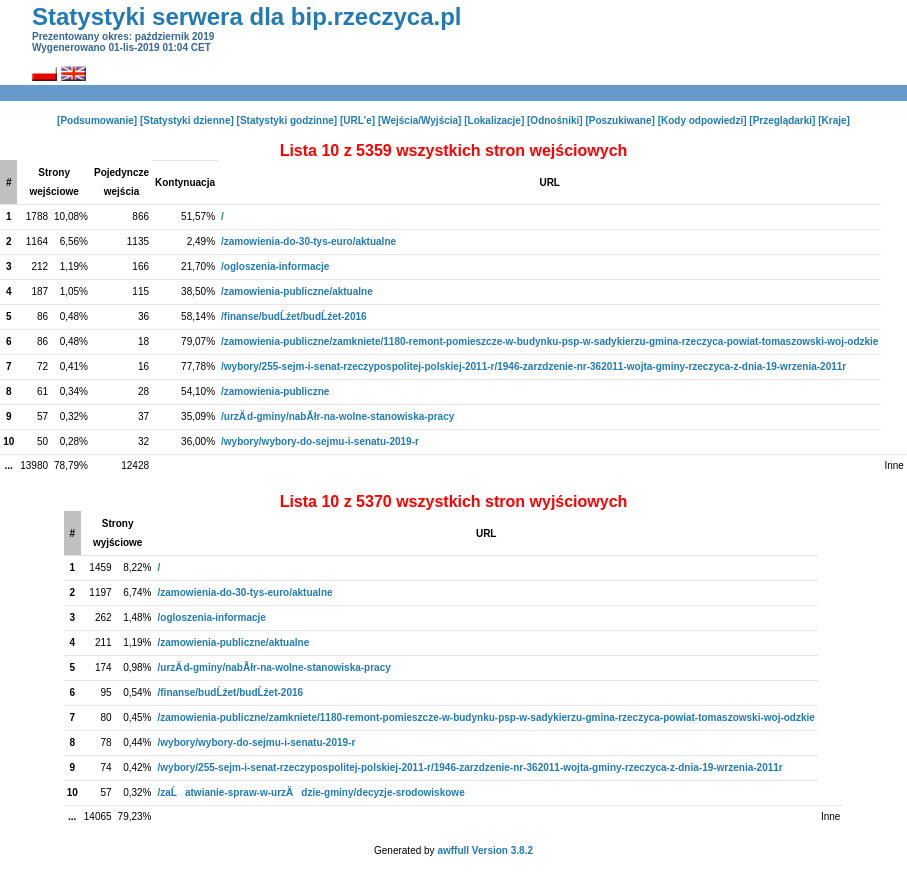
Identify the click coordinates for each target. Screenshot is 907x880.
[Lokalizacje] (494, 120)
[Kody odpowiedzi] (702, 120)
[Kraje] (834, 120)
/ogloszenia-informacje (275, 266)
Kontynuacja (185, 182)
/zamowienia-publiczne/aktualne (297, 291)
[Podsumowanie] (97, 120)
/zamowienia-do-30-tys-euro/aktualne (308, 241)
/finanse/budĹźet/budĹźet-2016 (294, 316)
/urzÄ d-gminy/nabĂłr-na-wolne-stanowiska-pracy (337, 416)
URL (549, 182)
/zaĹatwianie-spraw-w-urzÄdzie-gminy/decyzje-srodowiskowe (311, 792)
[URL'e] (357, 120)
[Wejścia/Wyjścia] (420, 120)
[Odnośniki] (555, 120)
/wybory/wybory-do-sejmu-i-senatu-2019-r (320, 441)
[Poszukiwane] (619, 120)
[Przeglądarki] (782, 120)
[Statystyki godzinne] (287, 120)
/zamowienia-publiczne (275, 391)
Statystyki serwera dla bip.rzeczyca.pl (247, 16)
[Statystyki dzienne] (187, 120)
